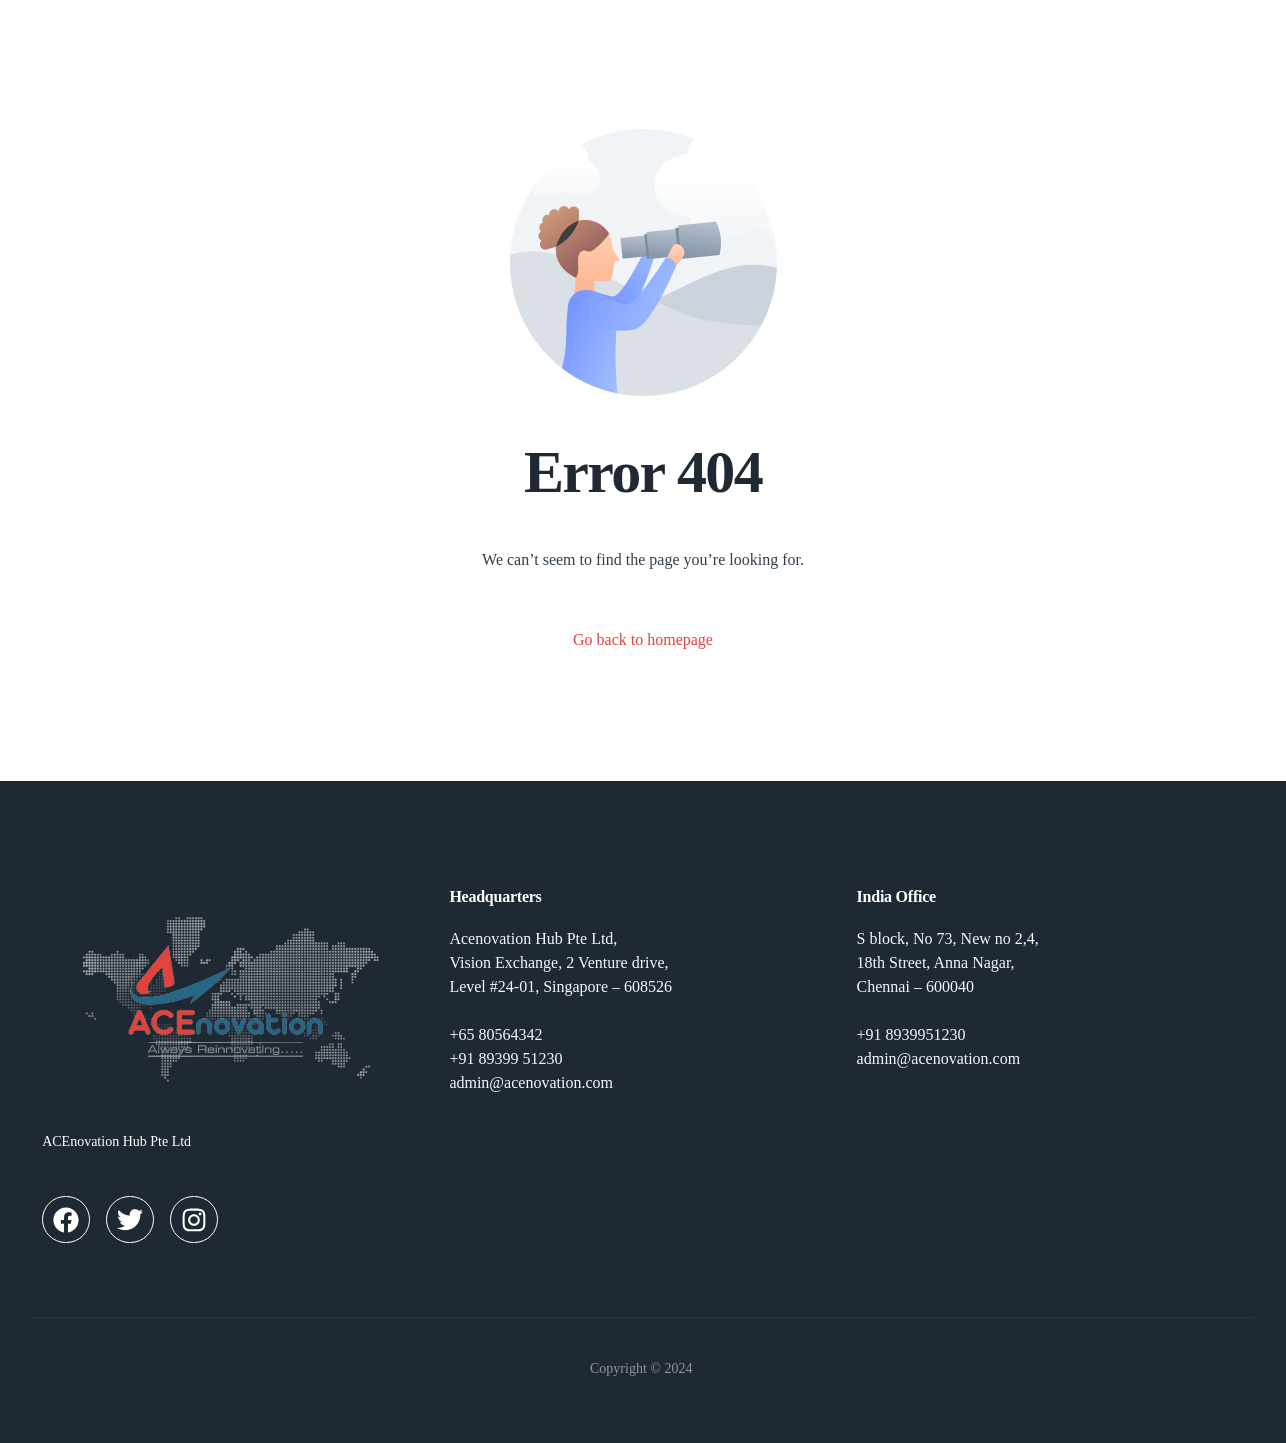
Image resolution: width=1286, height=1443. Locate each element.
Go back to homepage (643, 639)
